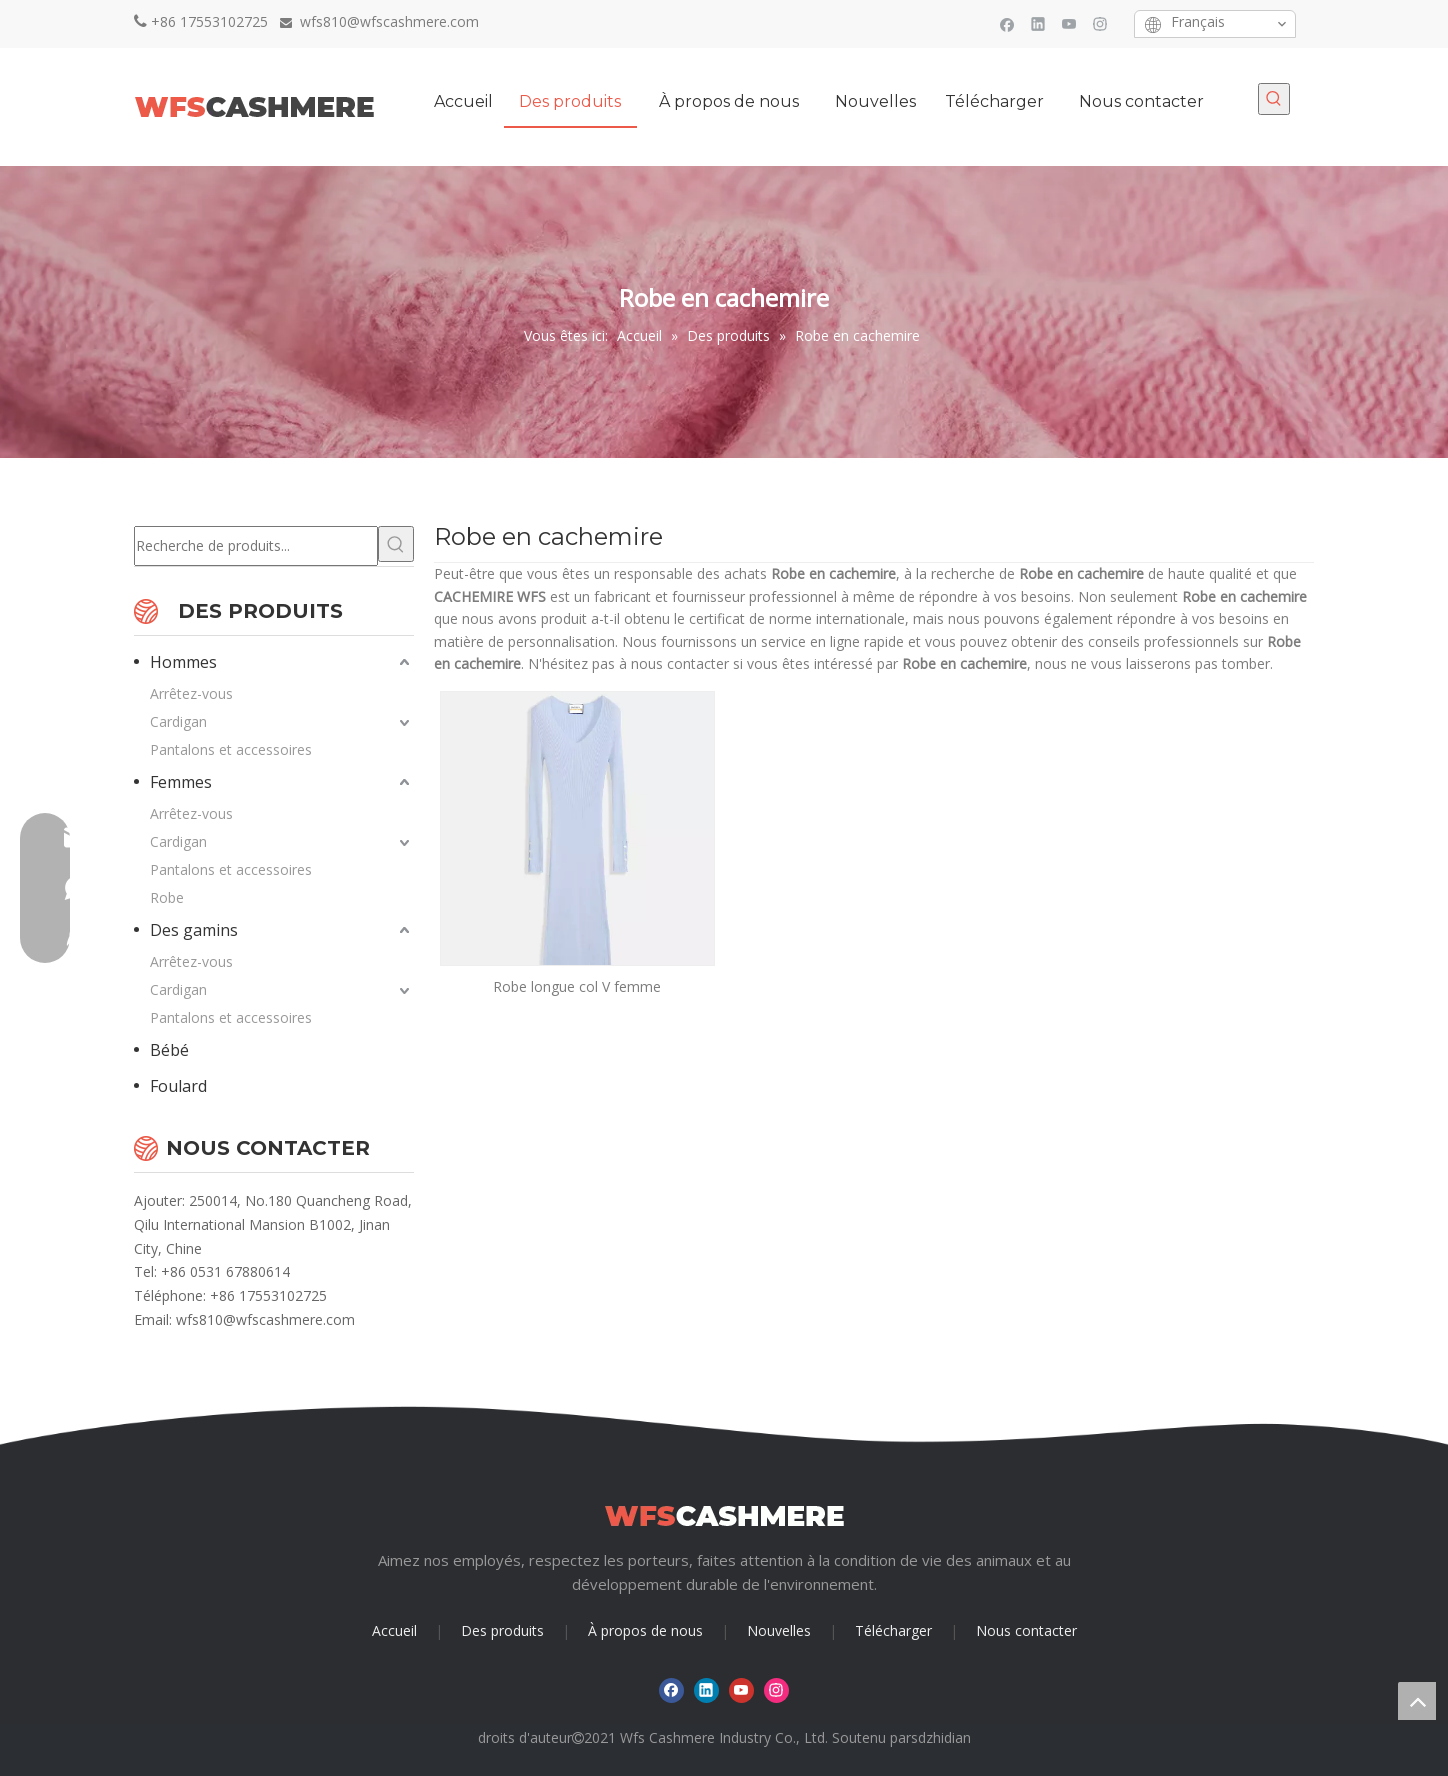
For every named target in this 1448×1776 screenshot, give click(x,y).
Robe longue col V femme (577, 986)
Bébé (169, 1050)
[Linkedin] (1038, 23)
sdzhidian (941, 1737)
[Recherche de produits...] (256, 546)
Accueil (394, 1630)
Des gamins (194, 930)
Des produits (502, 1630)
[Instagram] (1100, 23)
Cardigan (178, 721)
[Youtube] (1069, 23)
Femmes (181, 782)
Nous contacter (1026, 1630)
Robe (167, 897)
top (1417, 1701)
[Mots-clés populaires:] (1274, 99)
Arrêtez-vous (191, 693)
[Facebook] (1007, 23)
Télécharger (893, 1630)
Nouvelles (779, 1630)
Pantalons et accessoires (231, 749)
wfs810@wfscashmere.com (265, 1319)
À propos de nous (645, 1630)
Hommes (183, 662)
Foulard (178, 1086)
